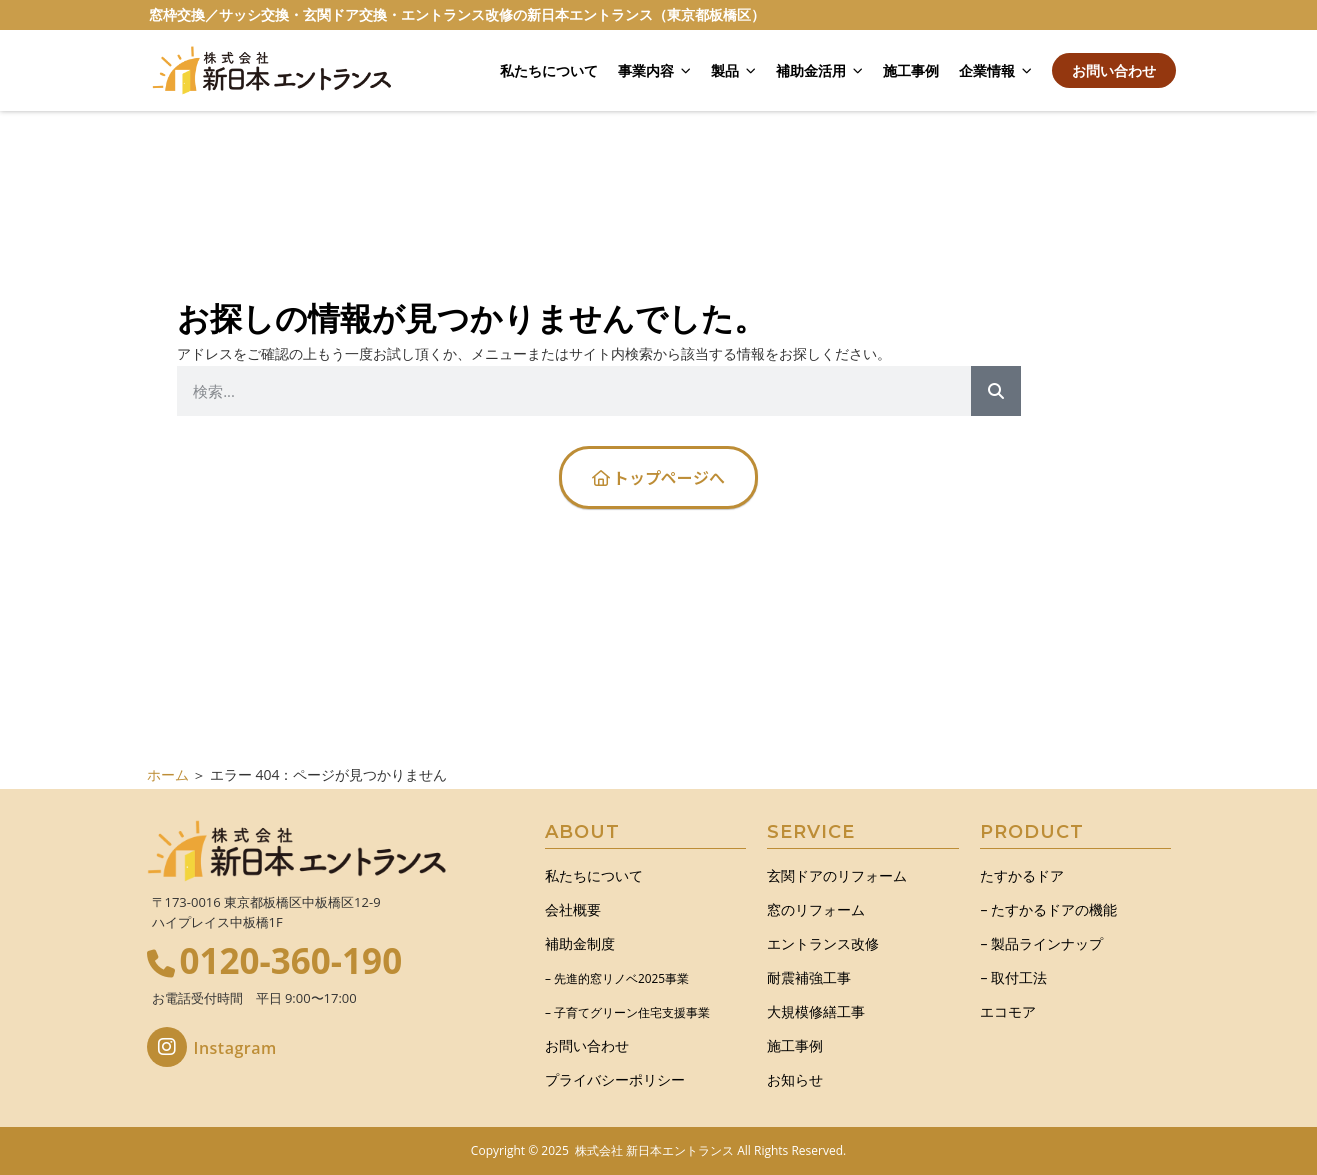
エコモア (1008, 1011)
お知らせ (795, 1079)
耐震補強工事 (809, 977)
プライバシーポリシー (615, 1079)
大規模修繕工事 (816, 1011)
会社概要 (573, 909)
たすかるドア (1022, 875)
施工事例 (911, 70)
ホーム (168, 774)
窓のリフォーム (816, 909)
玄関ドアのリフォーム (837, 875)
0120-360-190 (291, 960)
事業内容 (654, 71)
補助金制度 (580, 943)
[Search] (996, 391)
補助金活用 (819, 71)
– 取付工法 (1013, 977)
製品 (733, 71)
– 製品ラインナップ (1041, 943)
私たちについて (549, 70)
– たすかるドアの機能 (1048, 909)
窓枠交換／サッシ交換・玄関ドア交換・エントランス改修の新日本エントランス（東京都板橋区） (457, 15)
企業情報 (995, 71)
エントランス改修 (823, 943)
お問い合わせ (1114, 70)
